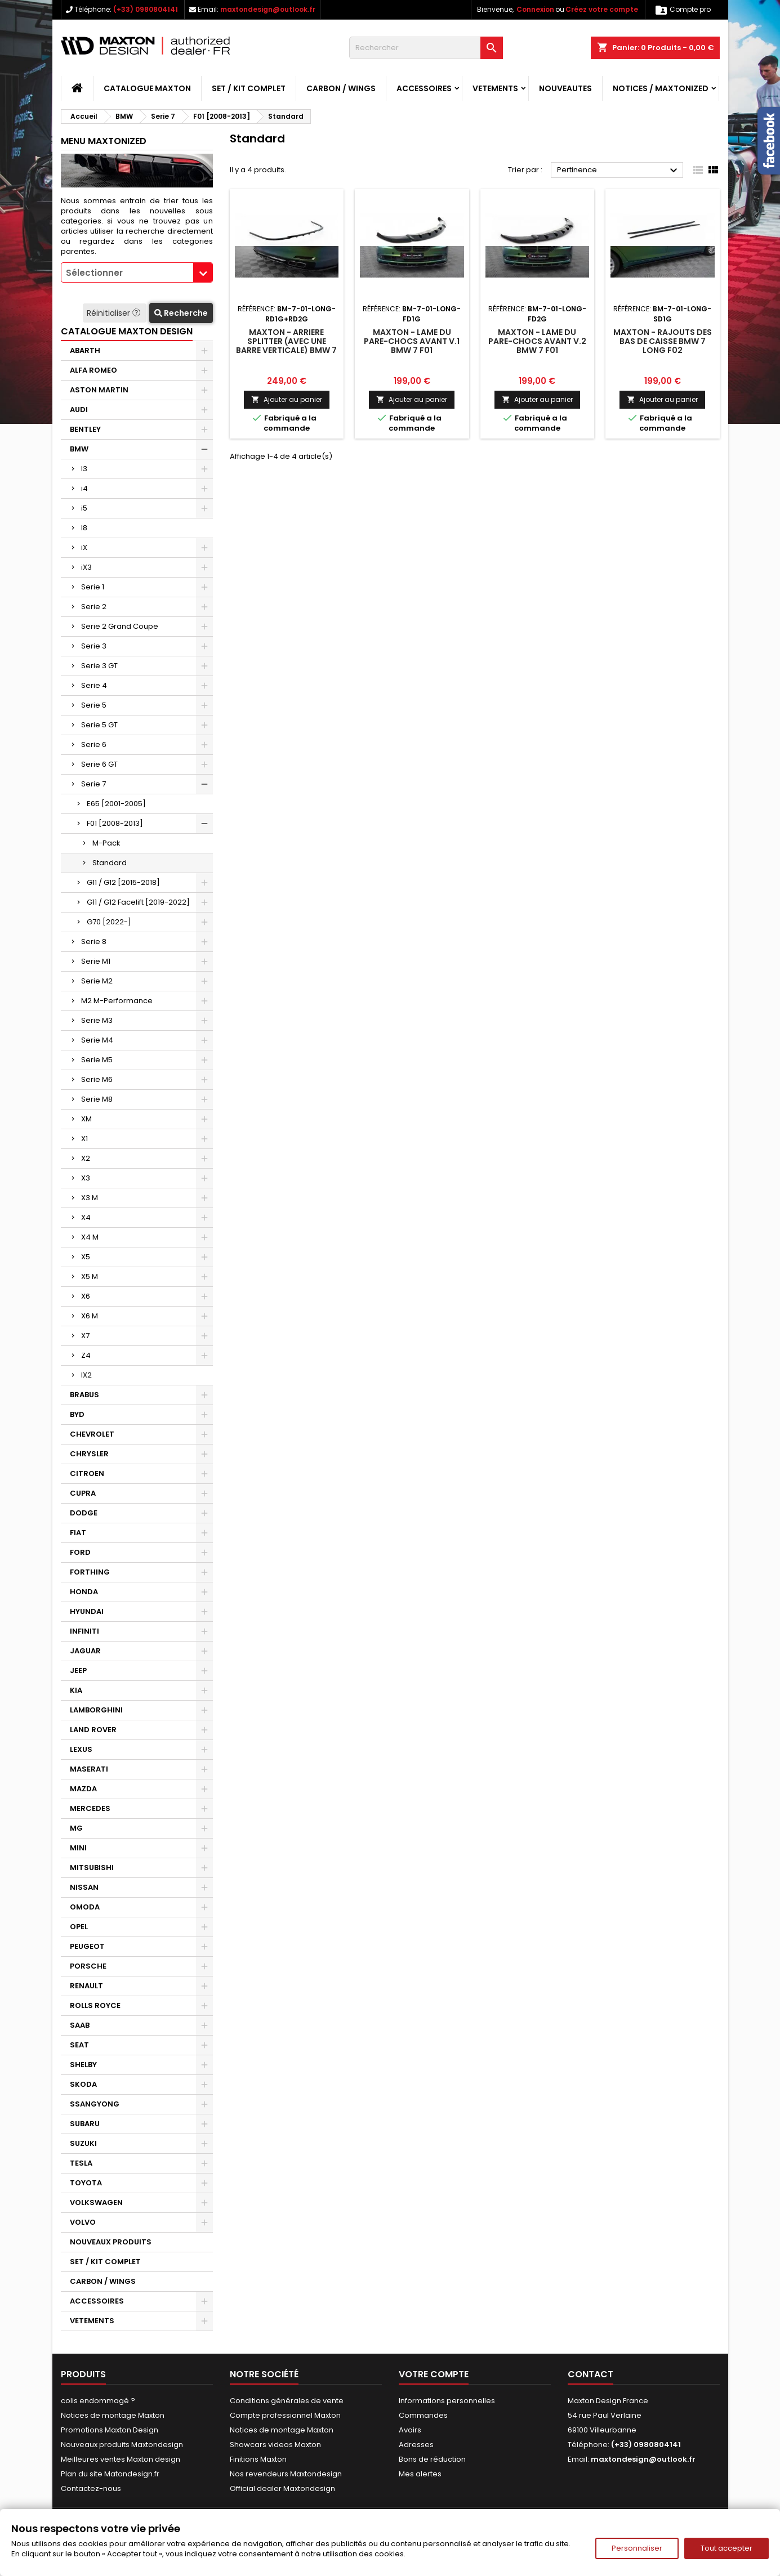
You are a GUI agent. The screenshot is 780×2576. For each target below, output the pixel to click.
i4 (84, 488)
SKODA (83, 2084)
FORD (80, 1552)
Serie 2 (93, 606)
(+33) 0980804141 (145, 9)
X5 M (89, 1276)
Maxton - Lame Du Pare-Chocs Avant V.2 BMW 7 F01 (537, 341)
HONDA (84, 1591)
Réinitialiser (114, 313)
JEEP (78, 1670)
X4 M (90, 1237)
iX (84, 547)
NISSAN (84, 1887)
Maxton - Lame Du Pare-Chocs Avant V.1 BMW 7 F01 (412, 341)
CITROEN (87, 1473)
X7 (85, 1335)
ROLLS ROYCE (95, 2005)
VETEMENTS (495, 88)
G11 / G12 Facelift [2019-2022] (138, 902)
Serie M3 (97, 1020)
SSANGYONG (94, 2104)
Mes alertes (420, 2473)
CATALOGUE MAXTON (147, 88)
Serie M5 (97, 1059)
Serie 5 (93, 705)
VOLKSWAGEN (96, 2202)
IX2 (86, 1375)
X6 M (89, 1316)
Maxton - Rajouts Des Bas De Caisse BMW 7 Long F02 (662, 341)
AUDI (79, 409)
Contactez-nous (91, 2488)
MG (76, 1828)
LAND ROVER (93, 1729)
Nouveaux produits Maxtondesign (122, 2444)
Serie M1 (95, 961)
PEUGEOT (87, 1946)
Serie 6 (93, 744)
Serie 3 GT (99, 665)
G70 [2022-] (109, 921)
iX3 (86, 567)
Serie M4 (97, 1040)
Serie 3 (93, 646)
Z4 (86, 1355)
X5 (85, 1256)
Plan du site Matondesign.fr (110, 2473)
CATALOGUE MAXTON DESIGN (127, 331)
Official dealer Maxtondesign (282, 2488)
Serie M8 (97, 1099)
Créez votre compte (601, 9)
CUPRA (83, 1493)
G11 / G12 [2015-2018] (123, 882)
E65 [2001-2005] (116, 803)
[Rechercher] (426, 48)
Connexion (535, 9)
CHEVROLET (92, 1434)
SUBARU (85, 2123)
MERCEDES (90, 1808)
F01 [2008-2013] (115, 823)
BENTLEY (85, 429)
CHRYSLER (89, 1453)
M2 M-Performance (117, 1000)
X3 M (89, 1197)
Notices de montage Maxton (112, 2415)
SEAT (79, 2045)
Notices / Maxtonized (660, 88)
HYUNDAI (87, 1611)
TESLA (81, 2163)
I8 (84, 527)
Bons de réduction (432, 2459)
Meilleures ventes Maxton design (120, 2459)
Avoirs (410, 2430)
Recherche (181, 313)
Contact (590, 2374)
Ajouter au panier (286, 399)
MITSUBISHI (92, 1867)
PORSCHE (88, 1966)
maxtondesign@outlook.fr (267, 9)
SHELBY (83, 2064)
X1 (84, 1138)
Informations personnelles (447, 2400)
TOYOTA (86, 2182)
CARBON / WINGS (341, 88)
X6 (85, 1296)
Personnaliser (637, 2548)
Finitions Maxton (258, 2459)
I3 (84, 468)
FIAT (78, 1532)
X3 (85, 1178)
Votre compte (434, 2374)
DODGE (83, 1513)
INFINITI (84, 1631)
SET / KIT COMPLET (249, 88)
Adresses (416, 2444)
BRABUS (84, 1394)
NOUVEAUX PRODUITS (110, 2242)
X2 (85, 1158)
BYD (77, 1414)
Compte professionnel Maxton (285, 2415)
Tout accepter (726, 2548)
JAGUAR (85, 1650)
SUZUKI (83, 2143)
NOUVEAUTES (565, 88)
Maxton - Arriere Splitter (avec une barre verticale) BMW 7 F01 (286, 346)
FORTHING (90, 1572)
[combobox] (137, 272)
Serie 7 (93, 784)
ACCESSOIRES (424, 88)
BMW (79, 449)
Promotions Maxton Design (109, 2430)
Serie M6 (97, 1079)
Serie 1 (92, 587)
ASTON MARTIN (99, 389)
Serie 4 (94, 685)
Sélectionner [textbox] (94, 273)
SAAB (80, 2025)
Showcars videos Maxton (275, 2444)
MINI (78, 1847)
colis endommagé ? (98, 2400)
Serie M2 (97, 981)
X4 (86, 1217)
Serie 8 (93, 941)
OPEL (79, 1926)
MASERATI (89, 1769)
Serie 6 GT (99, 764)
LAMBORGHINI (96, 1710)
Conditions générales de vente (287, 2400)
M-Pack (106, 843)
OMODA (85, 1907)
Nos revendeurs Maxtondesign (286, 2473)
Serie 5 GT (99, 724)
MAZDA (83, 1788)
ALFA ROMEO (93, 370)
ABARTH (85, 350)
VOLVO (83, 2222)
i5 (84, 508)
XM (86, 1118)
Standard (109, 862)
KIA (76, 1690)
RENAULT (86, 1985)
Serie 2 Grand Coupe (119, 626)
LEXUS (81, 1749)
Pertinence (618, 170)
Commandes (423, 2415)
